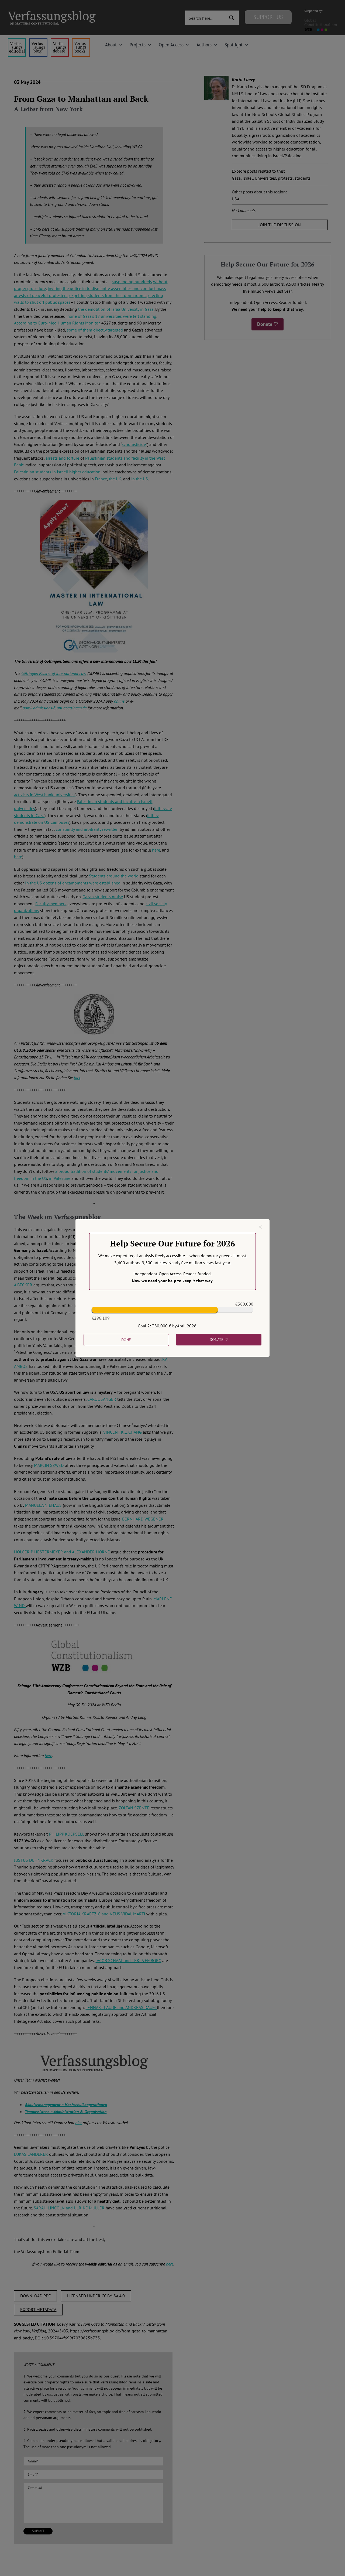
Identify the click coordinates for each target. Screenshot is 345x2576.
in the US (139, 478)
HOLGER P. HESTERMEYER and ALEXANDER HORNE (62, 1552)
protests (285, 178)
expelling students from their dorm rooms (107, 295)
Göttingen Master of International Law (53, 673)
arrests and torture (62, 458)
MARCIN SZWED (49, 1465)
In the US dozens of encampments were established (72, 883)
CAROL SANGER (101, 1399)
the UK (115, 478)
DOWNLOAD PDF (35, 2295)
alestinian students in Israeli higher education (58, 471)
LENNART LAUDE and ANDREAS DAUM (121, 2007)
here (156, 850)
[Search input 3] (206, 18)
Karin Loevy (243, 79)
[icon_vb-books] (81, 40)
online (120, 701)
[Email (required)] (93, 2474)
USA (235, 198)
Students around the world (114, 876)
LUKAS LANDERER (31, 2154)
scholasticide (134, 444)
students (302, 178)
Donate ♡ (267, 324)
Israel (248, 178)
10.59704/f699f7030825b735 (72, 2338)
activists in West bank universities (44, 794)
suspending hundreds (132, 281)
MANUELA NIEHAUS (43, 1505)
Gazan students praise (102, 896)
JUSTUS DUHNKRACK (33, 1860)
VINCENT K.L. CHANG (122, 1432)
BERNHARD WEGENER (143, 1519)
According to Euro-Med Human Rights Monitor (56, 323)
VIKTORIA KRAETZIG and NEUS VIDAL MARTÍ (104, 1913)
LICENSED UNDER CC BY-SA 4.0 (96, 2295)
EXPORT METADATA (38, 2309)
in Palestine (59, 1178)
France (101, 478)
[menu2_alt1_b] (60, 40)
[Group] (52, 13)
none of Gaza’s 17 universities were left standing (111, 316)
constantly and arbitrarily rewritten (87, 829)
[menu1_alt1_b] (38, 40)
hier (77, 1077)
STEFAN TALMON (104, 1305)
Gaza (236, 178)
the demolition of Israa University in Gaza (116, 309)
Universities (265, 178)
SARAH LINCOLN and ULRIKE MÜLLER (69, 2208)
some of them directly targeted (95, 330)
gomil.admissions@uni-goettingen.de (55, 707)
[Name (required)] (93, 2461)
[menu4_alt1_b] (17, 40)
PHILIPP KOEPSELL (66, 1834)
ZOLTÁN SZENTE (133, 1807)
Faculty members (50, 903)
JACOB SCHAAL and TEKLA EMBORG (128, 1960)
